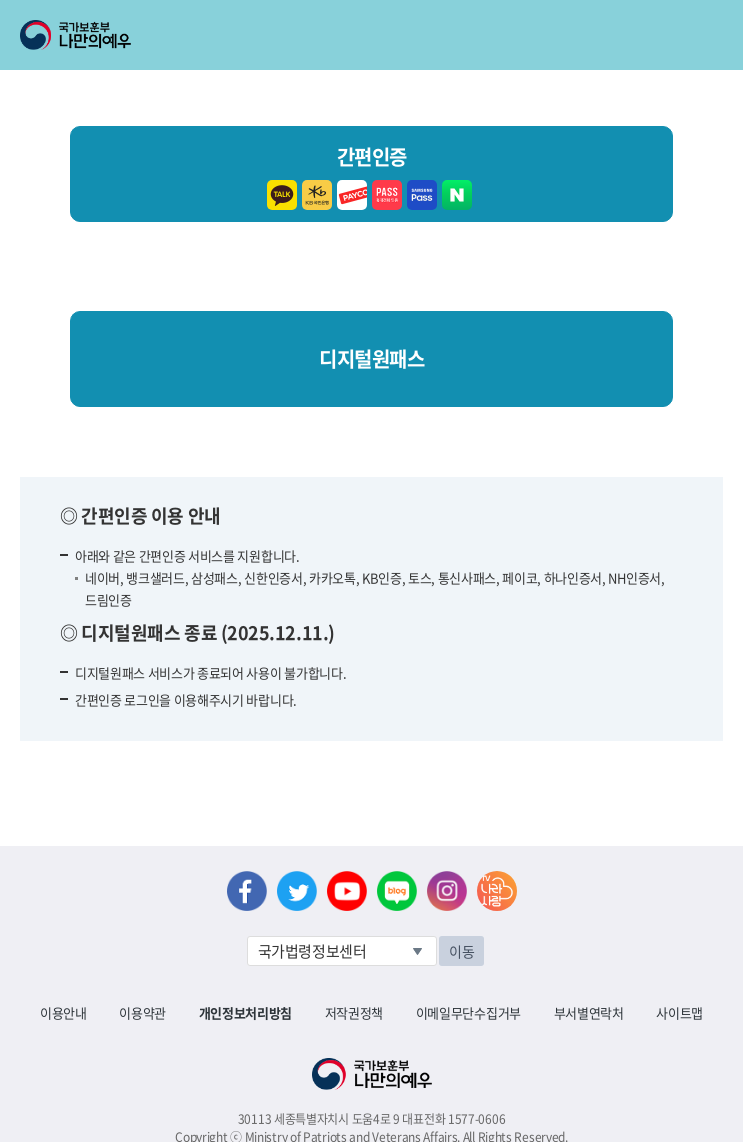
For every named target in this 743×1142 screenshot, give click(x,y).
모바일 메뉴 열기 (709, 35)
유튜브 (347, 891)
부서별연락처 (589, 1012)
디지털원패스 (371, 358)
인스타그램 (447, 891)
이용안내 (63, 1012)
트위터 (297, 891)
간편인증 (371, 174)
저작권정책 (354, 1012)
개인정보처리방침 (245, 1012)
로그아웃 (241, 11)
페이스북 (247, 891)
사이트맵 (679, 1012)
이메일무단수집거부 (468, 1012)
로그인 (171, 11)
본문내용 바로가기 (0, 0)
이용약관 (142, 1012)
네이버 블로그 (397, 891)
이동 (461, 951)
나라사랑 (497, 891)
